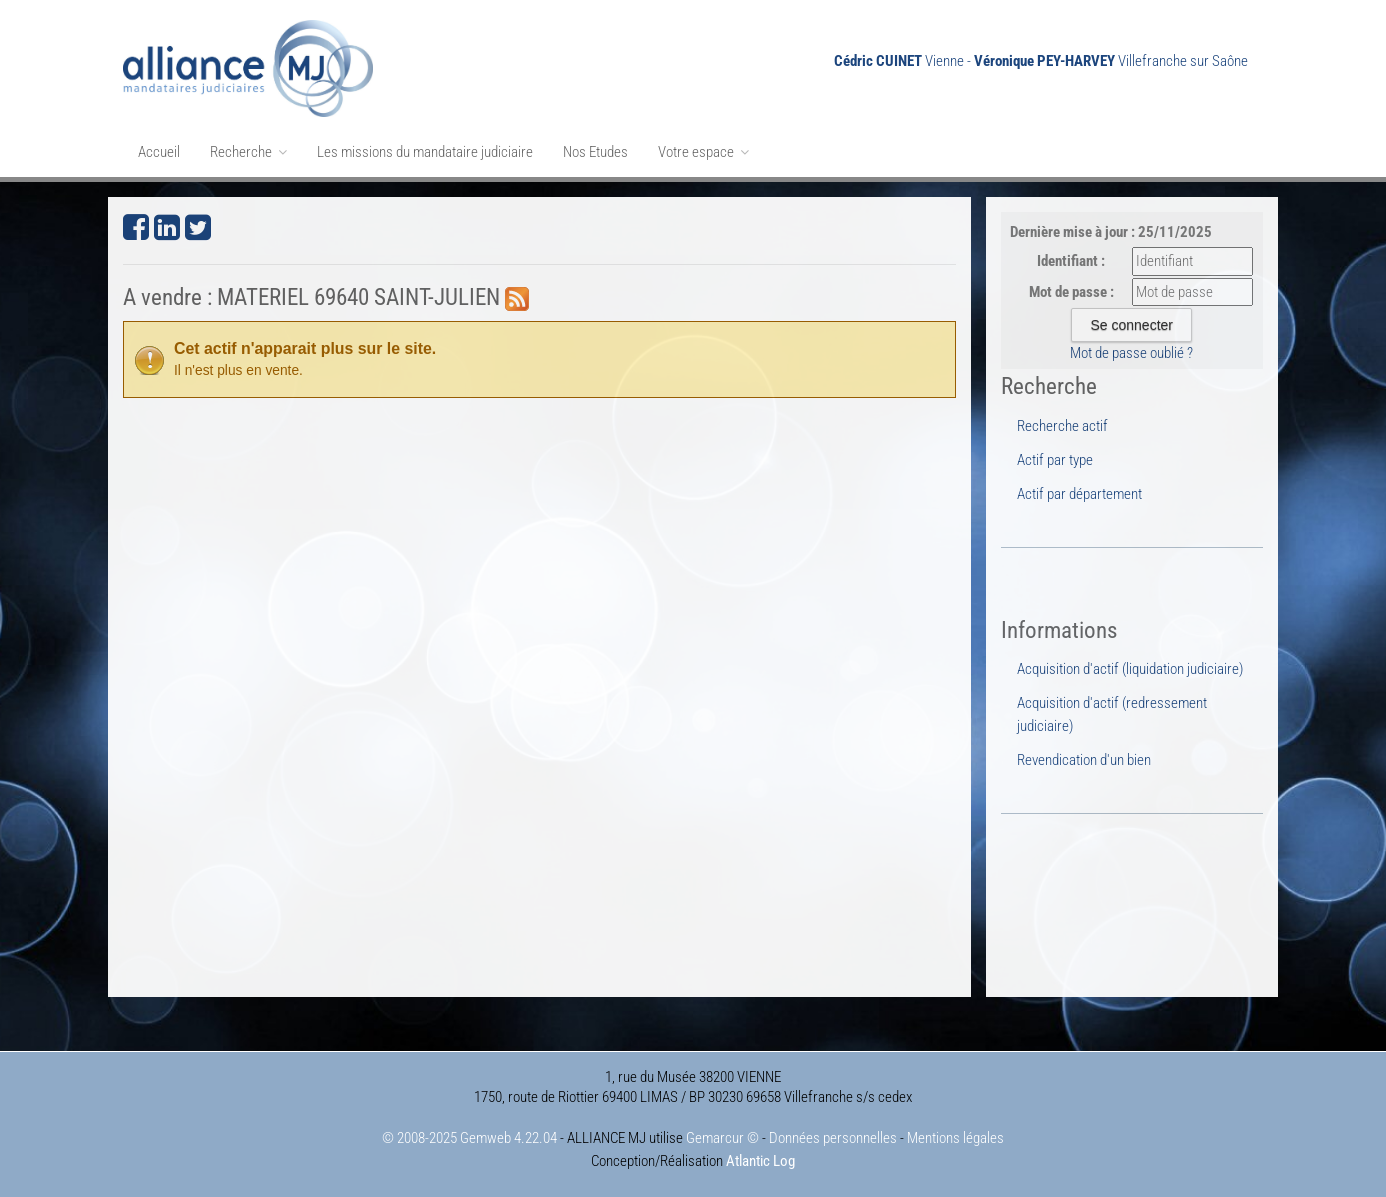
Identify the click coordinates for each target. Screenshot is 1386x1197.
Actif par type (1055, 460)
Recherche (248, 152)
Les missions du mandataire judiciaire (425, 152)
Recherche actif (1062, 426)
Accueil (159, 152)
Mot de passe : (1071, 292)
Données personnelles (833, 1138)
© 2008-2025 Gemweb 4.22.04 (469, 1138)
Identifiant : (1071, 261)
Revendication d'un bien (1084, 760)
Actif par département (1079, 494)
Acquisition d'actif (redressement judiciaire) (1112, 714)
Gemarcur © (722, 1138)
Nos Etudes (595, 152)
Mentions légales (955, 1138)
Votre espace (703, 152)
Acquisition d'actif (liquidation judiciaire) (1130, 669)
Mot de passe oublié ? (1131, 353)
